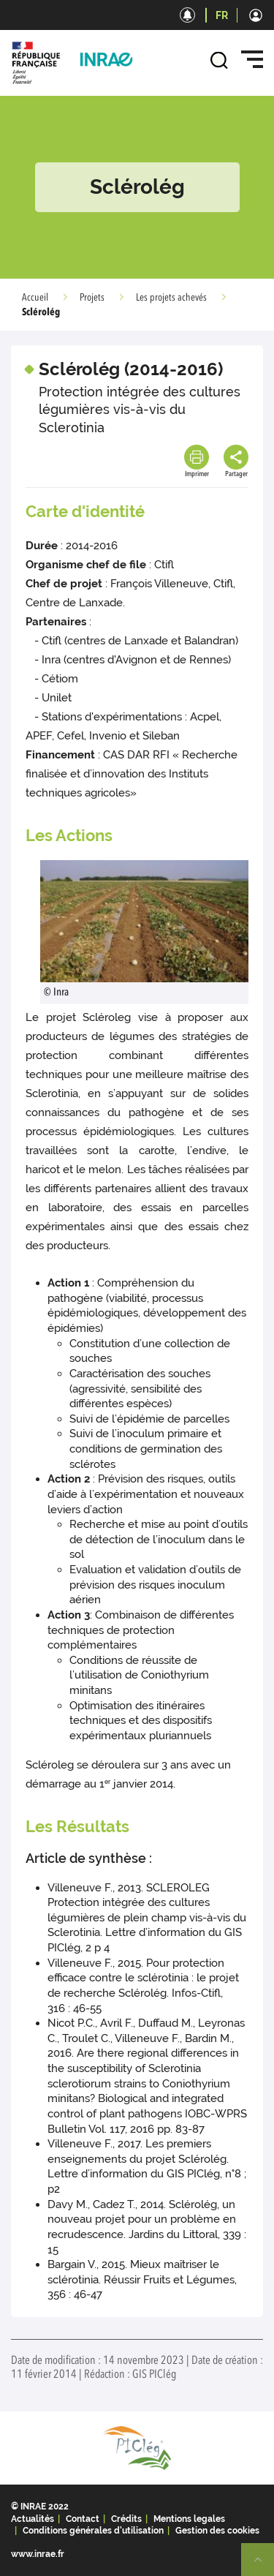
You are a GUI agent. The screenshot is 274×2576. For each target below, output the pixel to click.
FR (222, 15)
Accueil (35, 298)
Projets (92, 298)
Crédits (126, 2519)
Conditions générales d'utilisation (93, 2531)
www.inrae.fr (37, 2554)
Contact (82, 2519)
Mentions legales (189, 2519)
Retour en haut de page (264, 2566)
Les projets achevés (171, 298)
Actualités (32, 2519)
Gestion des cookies (217, 2531)
